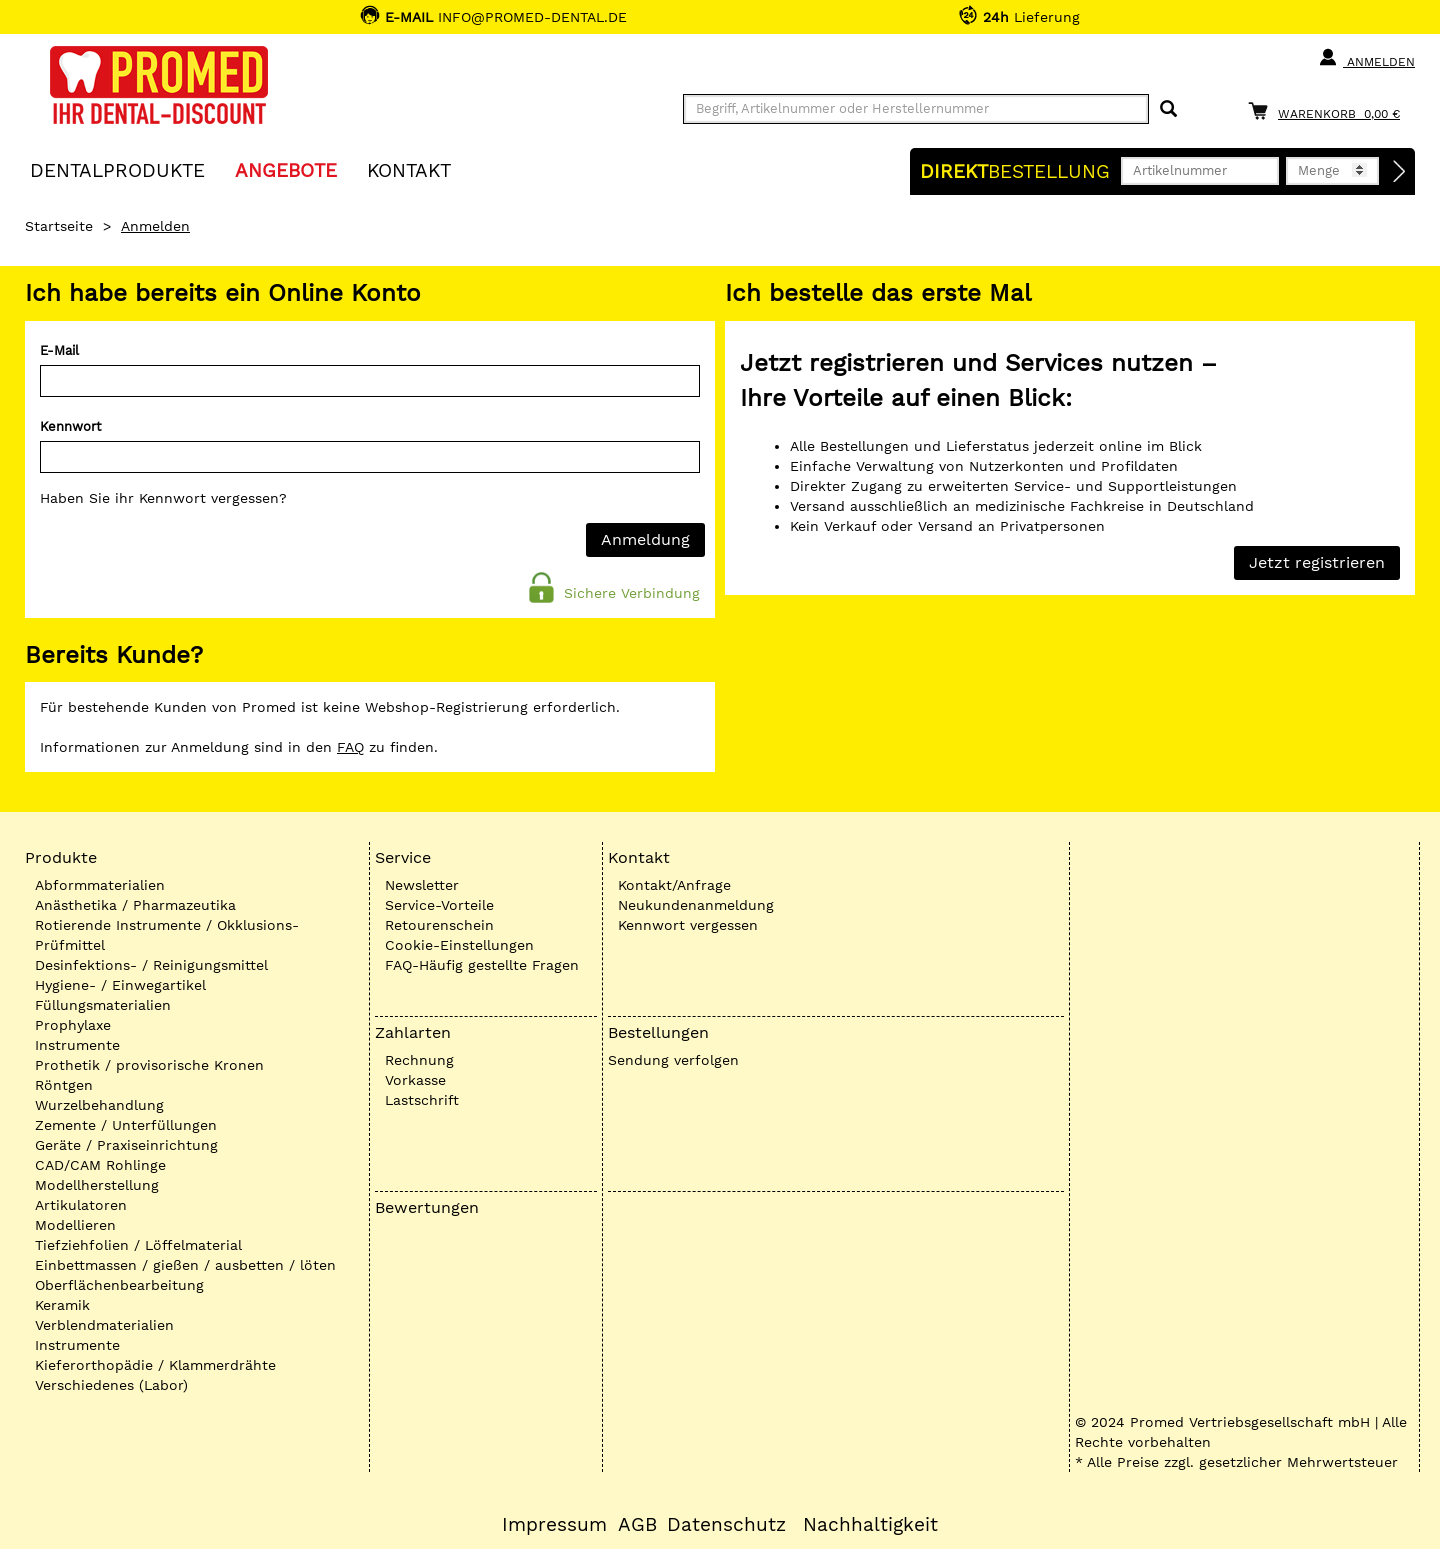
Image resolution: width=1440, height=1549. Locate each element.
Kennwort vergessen (688, 925)
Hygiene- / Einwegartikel (120, 985)
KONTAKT (409, 169)
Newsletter (422, 885)
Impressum (554, 1525)
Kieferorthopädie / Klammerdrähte (155, 1365)
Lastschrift (422, 1100)
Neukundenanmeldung (696, 905)
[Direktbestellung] (1400, 172)
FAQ (350, 747)
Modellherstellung (97, 1185)
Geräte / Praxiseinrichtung (126, 1145)
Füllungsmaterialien (103, 1005)
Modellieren (75, 1225)
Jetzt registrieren (1317, 562)
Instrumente (77, 1045)
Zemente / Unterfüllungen (126, 1125)
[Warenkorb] (1329, 110)
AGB (637, 1525)
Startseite (59, 226)
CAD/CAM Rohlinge (100, 1165)
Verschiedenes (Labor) (111, 1385)
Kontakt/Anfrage (674, 885)
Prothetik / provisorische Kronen (149, 1065)
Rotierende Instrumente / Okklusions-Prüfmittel (167, 935)
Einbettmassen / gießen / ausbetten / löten (185, 1265)
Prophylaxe (73, 1025)
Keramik (62, 1305)
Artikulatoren (81, 1205)
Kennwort (70, 426)
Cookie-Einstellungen (459, 945)
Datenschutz (726, 1525)
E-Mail (59, 350)
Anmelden (1366, 58)
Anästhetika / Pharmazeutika (135, 905)
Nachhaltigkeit (870, 1525)
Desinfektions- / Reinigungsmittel (151, 965)
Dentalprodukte (117, 169)
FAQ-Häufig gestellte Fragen (482, 965)
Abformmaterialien (100, 885)
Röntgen (64, 1085)
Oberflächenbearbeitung (119, 1285)
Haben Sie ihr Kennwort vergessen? (163, 498)
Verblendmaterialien (104, 1325)
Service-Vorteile (439, 905)
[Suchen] (1168, 109)
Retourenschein (439, 925)
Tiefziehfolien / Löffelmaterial (138, 1245)
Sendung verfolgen (673, 1060)
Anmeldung (645, 539)
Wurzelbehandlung (99, 1105)
